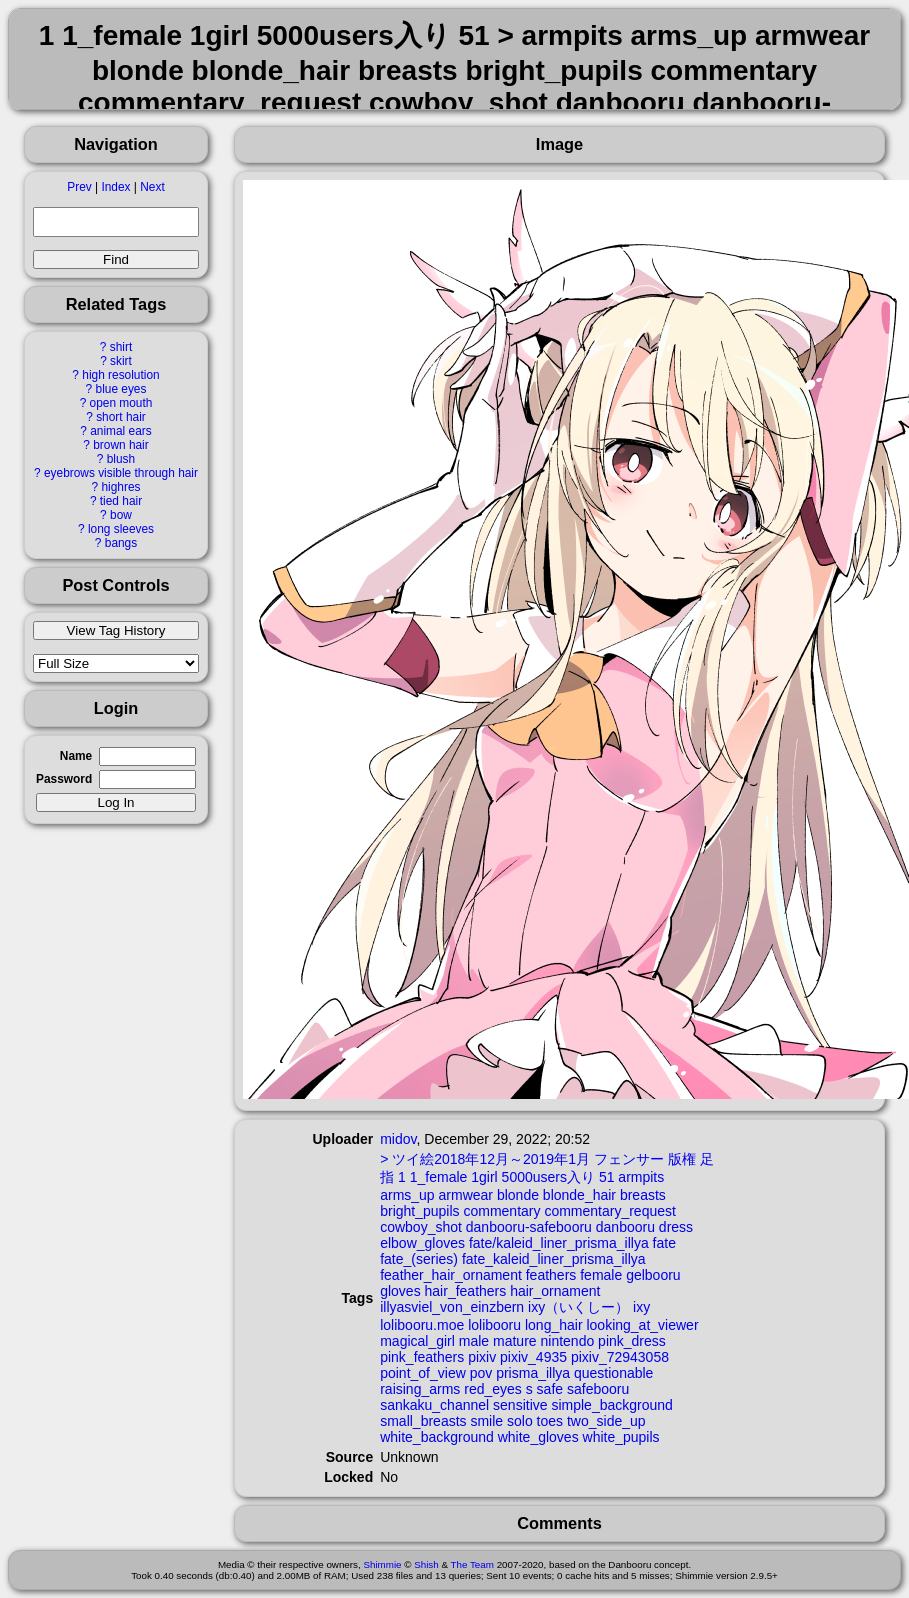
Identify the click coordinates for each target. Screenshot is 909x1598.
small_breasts (423, 1421)
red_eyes (493, 1389)
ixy (641, 1307)
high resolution (120, 375)
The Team (472, 1564)
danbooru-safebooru (529, 1227)
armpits (641, 1177)
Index (115, 187)
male (474, 1341)
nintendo (568, 1341)
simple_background (611, 1405)
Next (152, 187)
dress (676, 1227)
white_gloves (538, 1437)
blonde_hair (579, 1195)
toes (550, 1421)
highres (120, 487)
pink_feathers (422, 1357)
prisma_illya (533, 1373)
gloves (400, 1291)
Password (64, 779)
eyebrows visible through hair (121, 473)
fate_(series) (419, 1259)
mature (515, 1341)
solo (520, 1421)
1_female (439, 1177)
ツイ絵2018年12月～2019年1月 (491, 1159)
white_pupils (621, 1437)
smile (486, 1421)
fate (664, 1243)
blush (121, 459)
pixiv (482, 1357)
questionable (613, 1373)
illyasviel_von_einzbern (452, 1307)
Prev (79, 187)
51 (607, 1177)
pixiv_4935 (533, 1357)
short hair (121, 417)
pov (481, 1373)
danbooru (625, 1227)
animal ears (120, 431)
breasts (643, 1195)
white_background (437, 1437)
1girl (484, 1177)
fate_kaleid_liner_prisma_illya (554, 1259)
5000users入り (548, 1177)
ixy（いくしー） (578, 1307)
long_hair (554, 1325)
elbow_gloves (422, 1243)
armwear (466, 1195)
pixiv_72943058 (620, 1357)
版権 (682, 1159)
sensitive (520, 1405)
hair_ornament (555, 1291)
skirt (121, 361)
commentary (501, 1211)
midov (398, 1139)
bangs (121, 543)
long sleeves (121, 529)
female (601, 1275)
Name (76, 756)
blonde (518, 1195)
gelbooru (653, 1275)
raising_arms (420, 1389)
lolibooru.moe (422, 1325)
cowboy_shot (421, 1227)
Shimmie (382, 1564)
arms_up (407, 1195)
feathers (551, 1275)
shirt (121, 347)
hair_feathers (466, 1291)
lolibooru (494, 1325)
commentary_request (610, 1211)
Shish (426, 1564)
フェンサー (629, 1159)
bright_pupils (419, 1211)
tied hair (121, 501)
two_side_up (606, 1421)
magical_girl (417, 1341)
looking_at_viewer (642, 1325)
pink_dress (632, 1341)
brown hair (121, 445)
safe (550, 1389)
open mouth (121, 403)
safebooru (598, 1389)
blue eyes (121, 389)
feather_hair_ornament (451, 1275)
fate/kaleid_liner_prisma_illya (559, 1243)
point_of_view (423, 1373)
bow (121, 515)
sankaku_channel (434, 1405)
